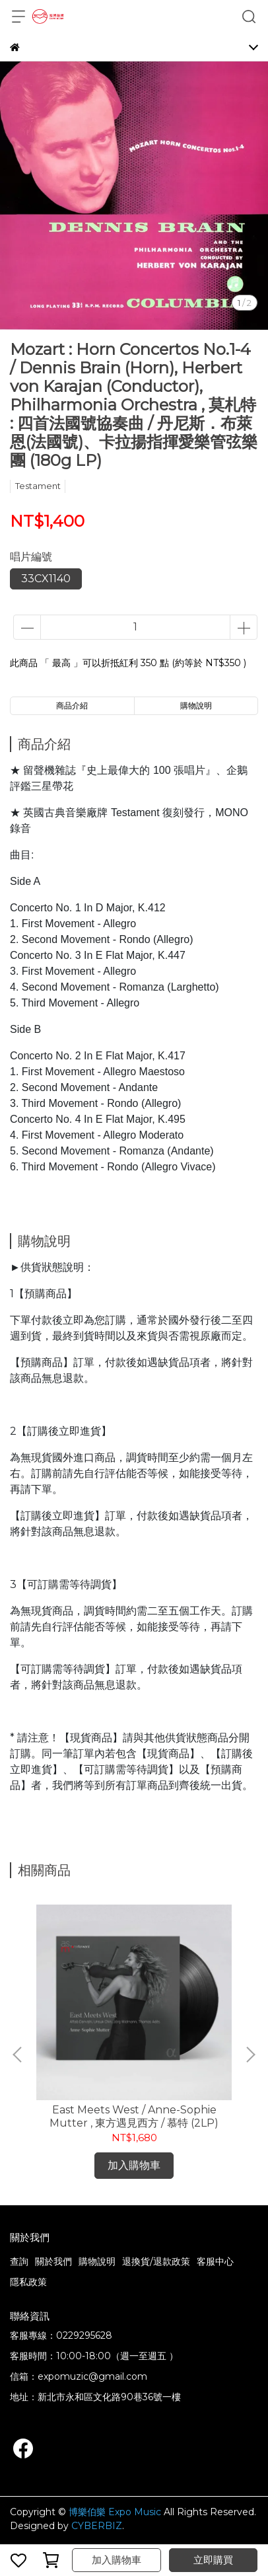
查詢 (19, 2261)
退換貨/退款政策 (156, 2261)
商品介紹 (72, 705)
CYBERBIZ (96, 2526)
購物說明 (97, 2261)
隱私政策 (28, 2282)
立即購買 (213, 2560)
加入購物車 (116, 2560)
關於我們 (53, 2261)
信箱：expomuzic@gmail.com (78, 2376)
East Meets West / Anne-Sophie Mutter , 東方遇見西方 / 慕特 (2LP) (134, 2116)
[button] (250, 2055)
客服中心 (215, 2261)
